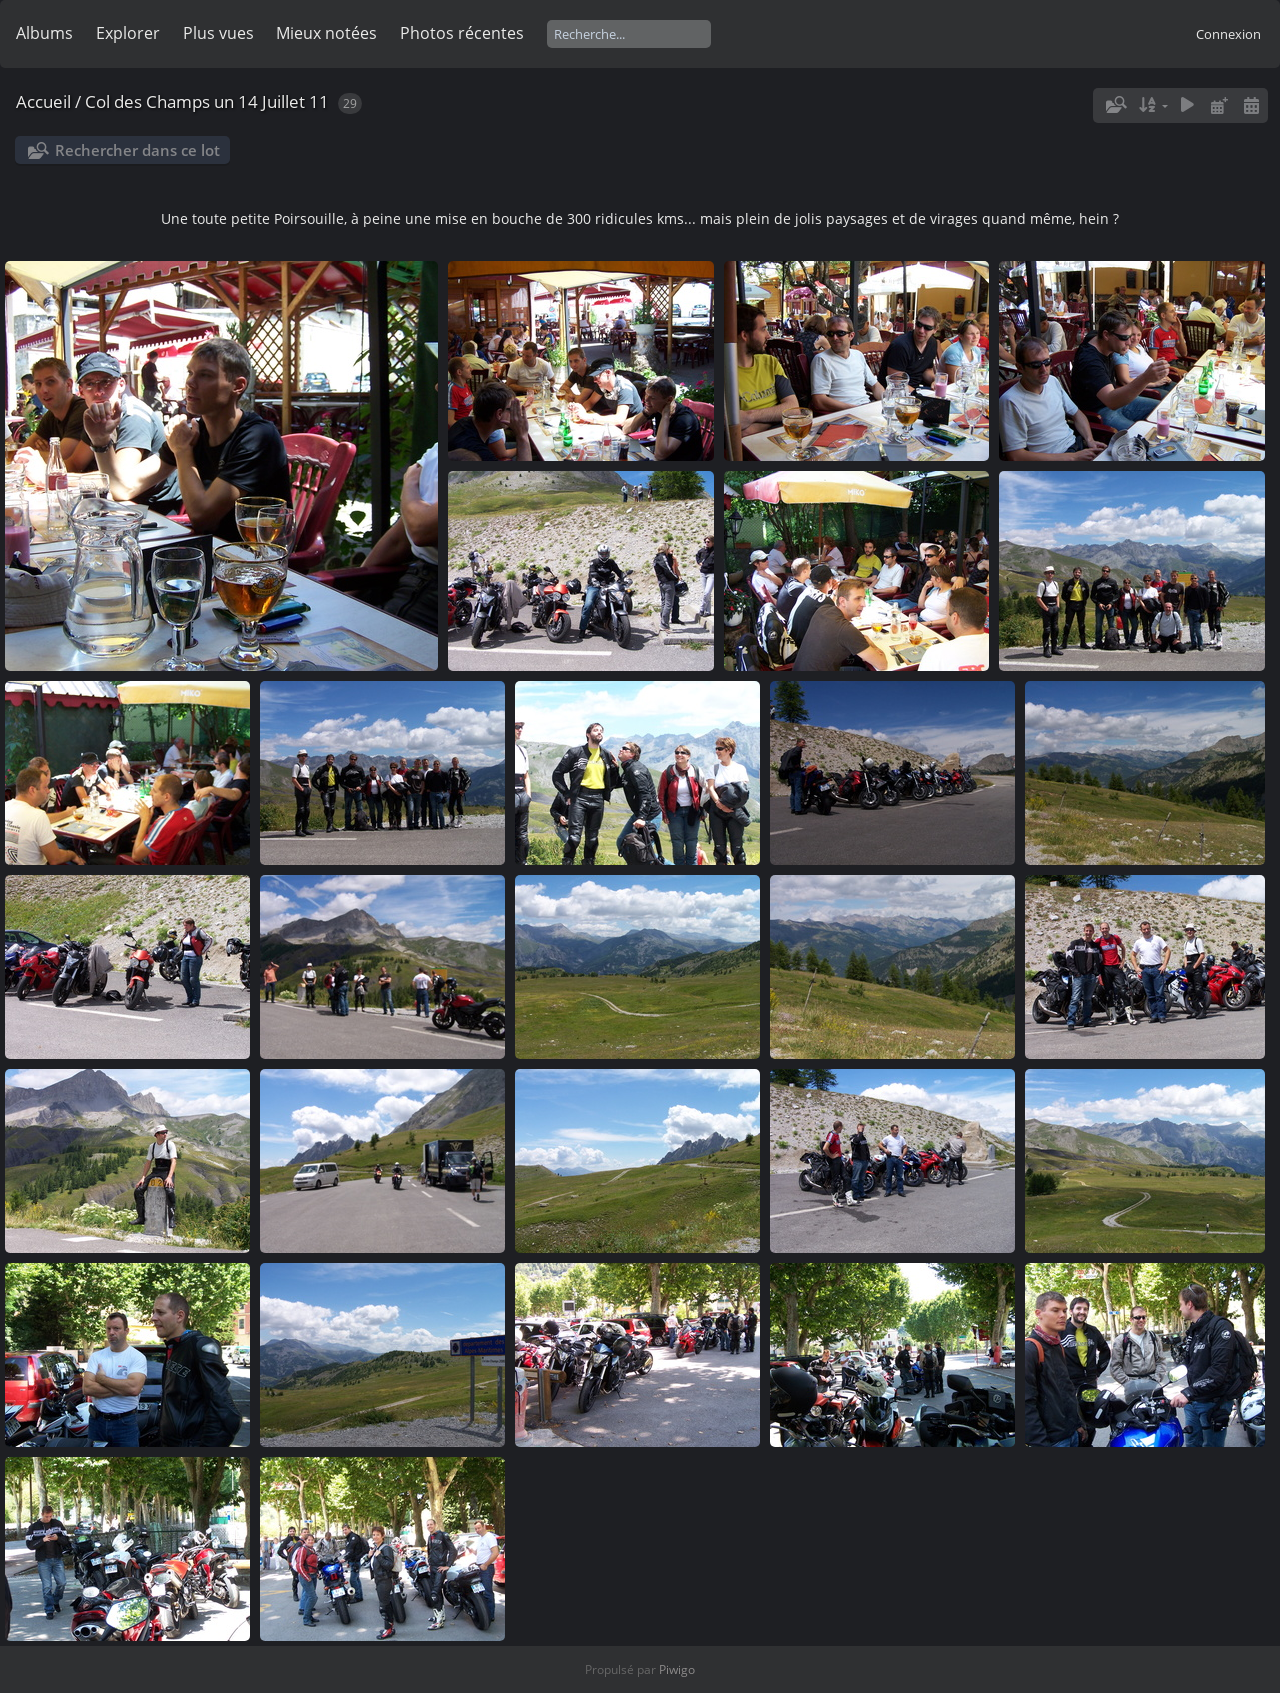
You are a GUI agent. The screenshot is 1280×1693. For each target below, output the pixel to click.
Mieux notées (326, 33)
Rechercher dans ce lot (137, 150)
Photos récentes (462, 33)
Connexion (1228, 34)
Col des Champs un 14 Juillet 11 (207, 101)
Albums (44, 33)
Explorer (128, 33)
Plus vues (218, 33)
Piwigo (677, 1669)
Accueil (43, 101)
